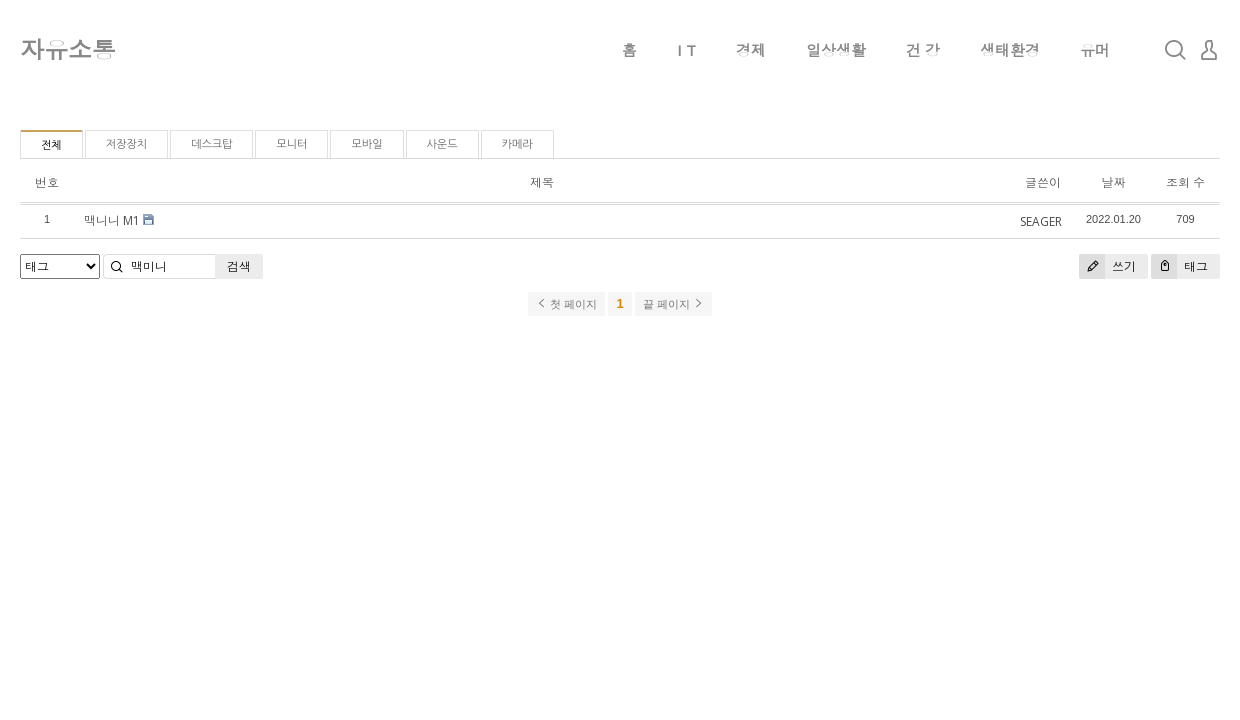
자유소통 (68, 49)
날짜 (1113, 182)
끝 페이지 (673, 304)
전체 (51, 145)
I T (686, 50)
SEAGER (1041, 221)
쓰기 (1107, 266)
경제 (751, 50)
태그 (1179, 266)
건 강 (923, 50)
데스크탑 (211, 144)
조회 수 (1185, 182)
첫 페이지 (566, 304)
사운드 (442, 144)
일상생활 (836, 50)
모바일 (366, 144)
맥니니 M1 (112, 220)
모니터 (291, 144)
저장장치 (126, 144)
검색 (239, 266)
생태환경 (1010, 50)
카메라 (517, 144)
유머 (1095, 50)
